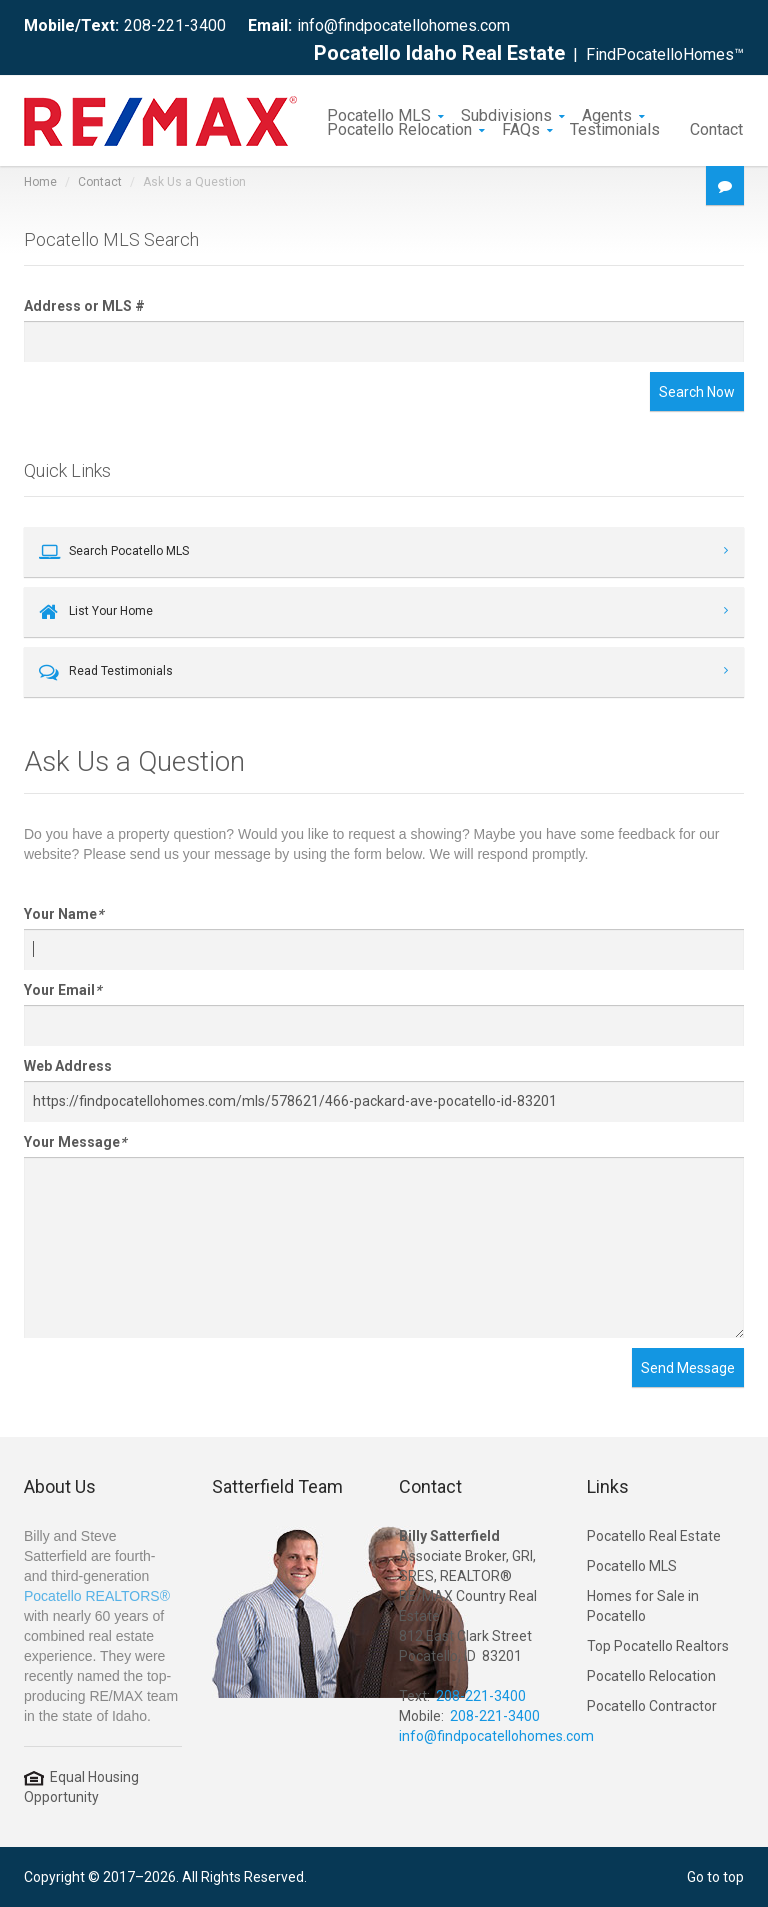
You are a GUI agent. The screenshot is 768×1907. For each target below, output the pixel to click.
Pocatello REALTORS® (97, 1596)
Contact (716, 128)
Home (40, 182)
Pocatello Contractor (652, 1706)
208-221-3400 (175, 25)
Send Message (688, 1368)
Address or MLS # (84, 306)
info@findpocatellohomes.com (403, 25)
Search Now (697, 392)
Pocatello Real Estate (654, 1536)
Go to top (715, 1877)
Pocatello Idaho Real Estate (439, 53)
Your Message (75, 1142)
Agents (607, 114)
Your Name (63, 914)
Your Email (62, 990)
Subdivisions (506, 114)
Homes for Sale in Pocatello (643, 1606)
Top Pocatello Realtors (658, 1646)
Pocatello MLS (379, 114)
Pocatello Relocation (399, 128)
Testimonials (615, 128)
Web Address (68, 1066)
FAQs (521, 128)
